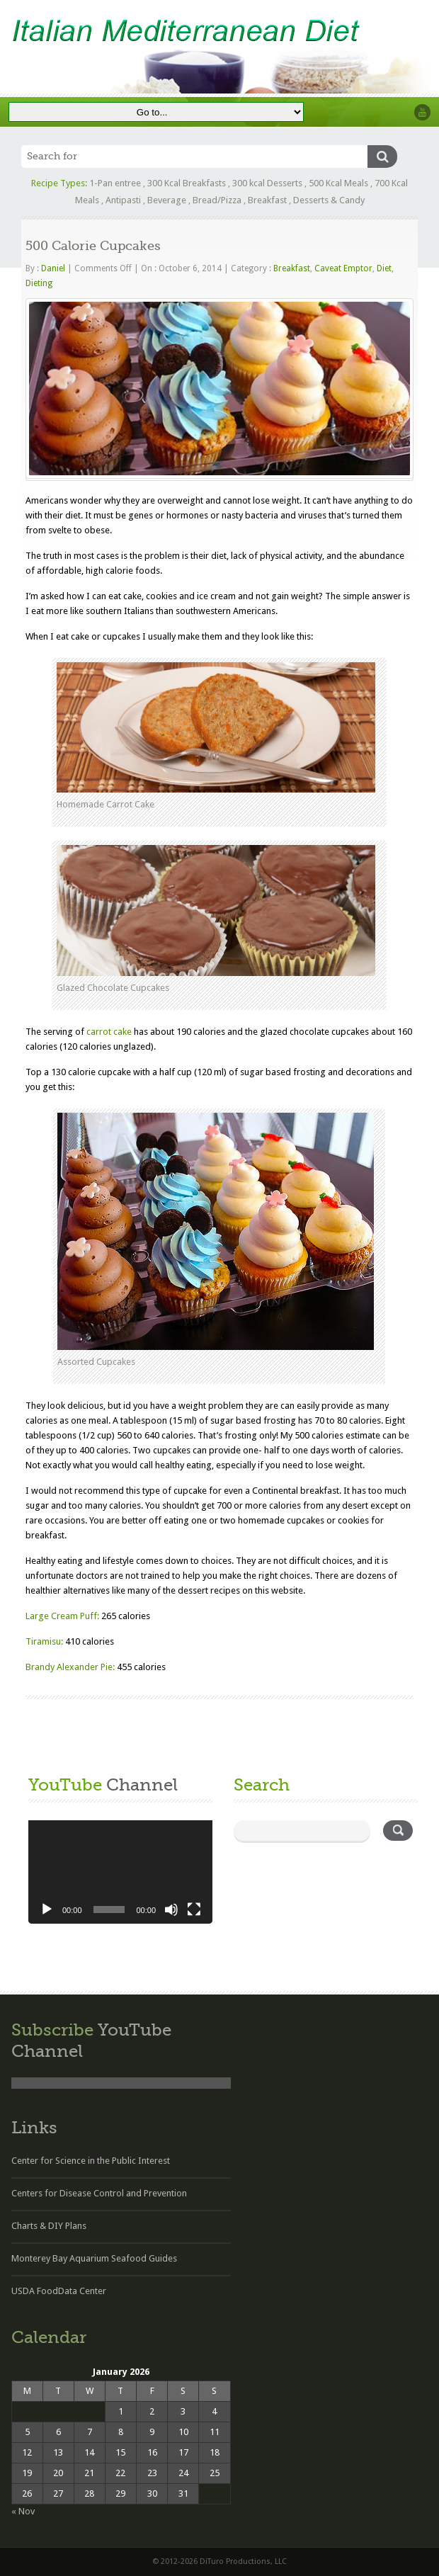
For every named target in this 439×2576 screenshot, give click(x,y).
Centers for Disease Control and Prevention (99, 2193)
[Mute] (171, 1909)
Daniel (53, 268)
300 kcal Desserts (267, 183)
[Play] (47, 1909)
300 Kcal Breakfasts (186, 183)
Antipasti (123, 200)
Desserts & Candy (329, 200)
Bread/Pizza (217, 200)
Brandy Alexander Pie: (70, 1667)
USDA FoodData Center (58, 2291)
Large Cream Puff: (62, 1616)
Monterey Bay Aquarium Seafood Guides (94, 2258)
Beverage (166, 200)
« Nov (23, 2511)
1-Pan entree (115, 183)
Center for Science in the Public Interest (90, 2160)
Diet (384, 268)
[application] (120, 1872)
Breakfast (267, 200)
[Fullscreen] (194, 1909)
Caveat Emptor (343, 268)
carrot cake (109, 1031)
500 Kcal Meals (338, 183)
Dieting (38, 283)
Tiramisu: (44, 1641)
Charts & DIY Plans (48, 2225)
